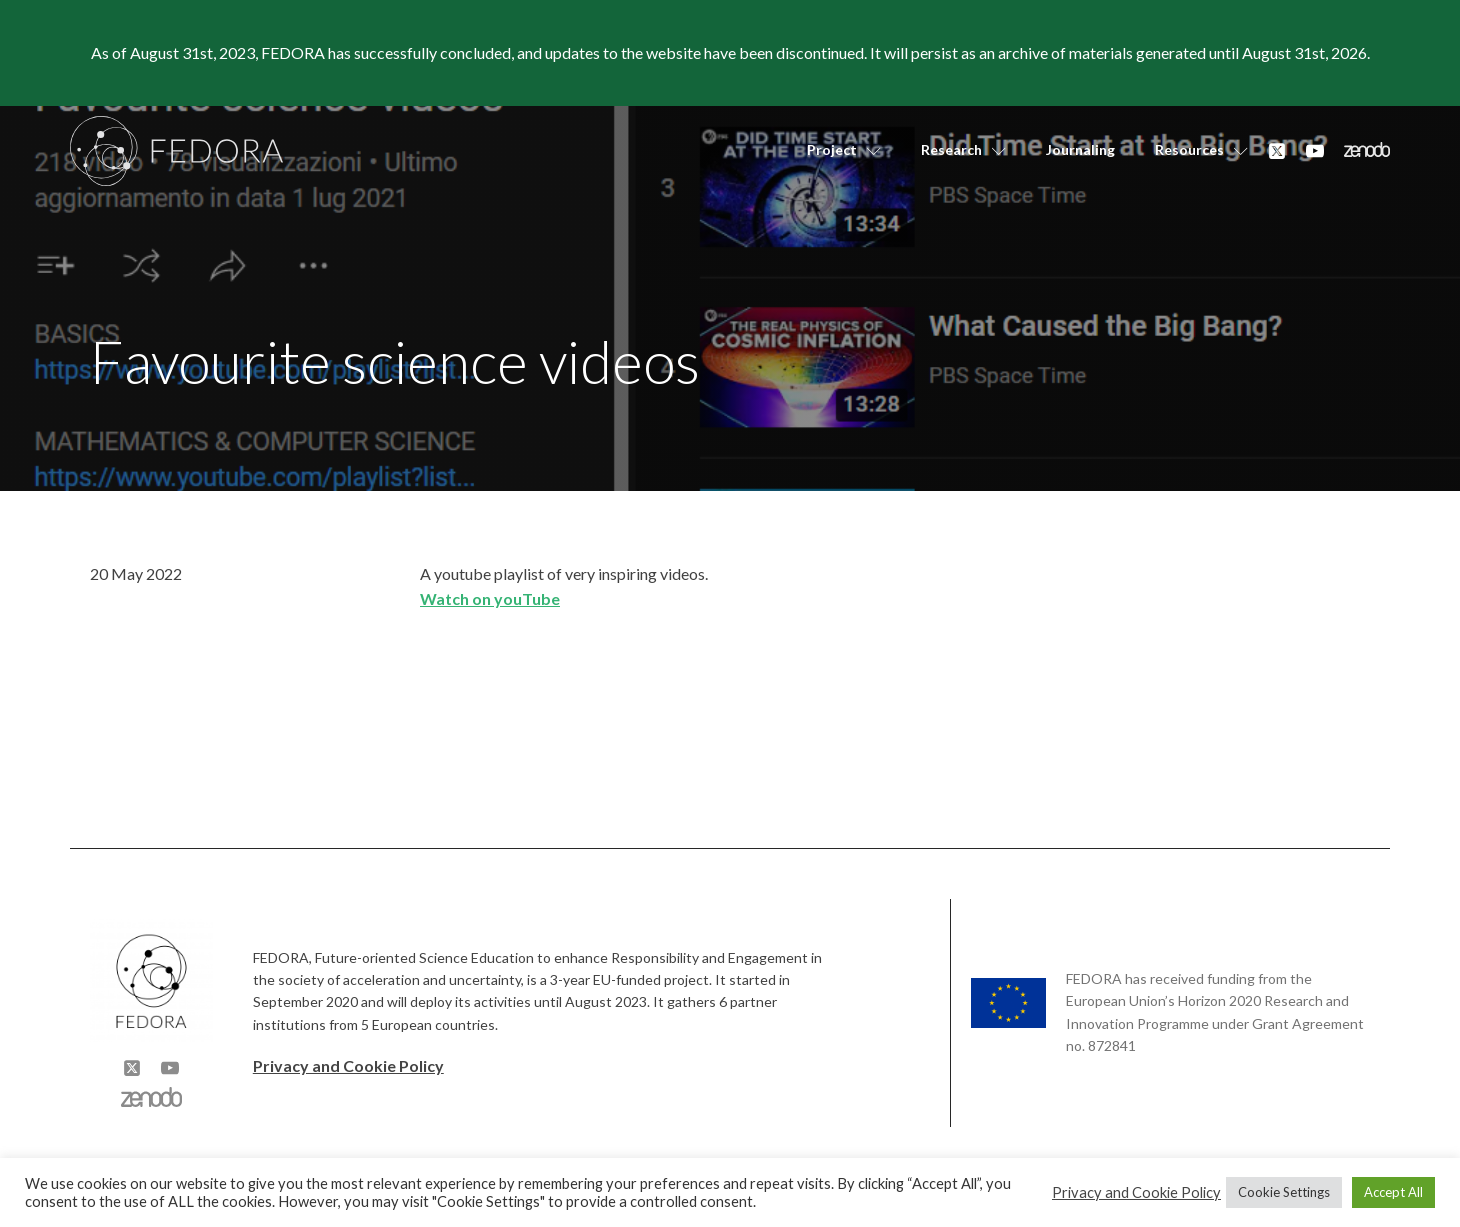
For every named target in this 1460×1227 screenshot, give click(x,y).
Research (963, 149)
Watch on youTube (490, 598)
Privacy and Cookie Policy (348, 1065)
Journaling (1080, 149)
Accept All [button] (1393, 1192)
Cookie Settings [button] (1284, 1192)
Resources (1201, 149)
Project (844, 149)
